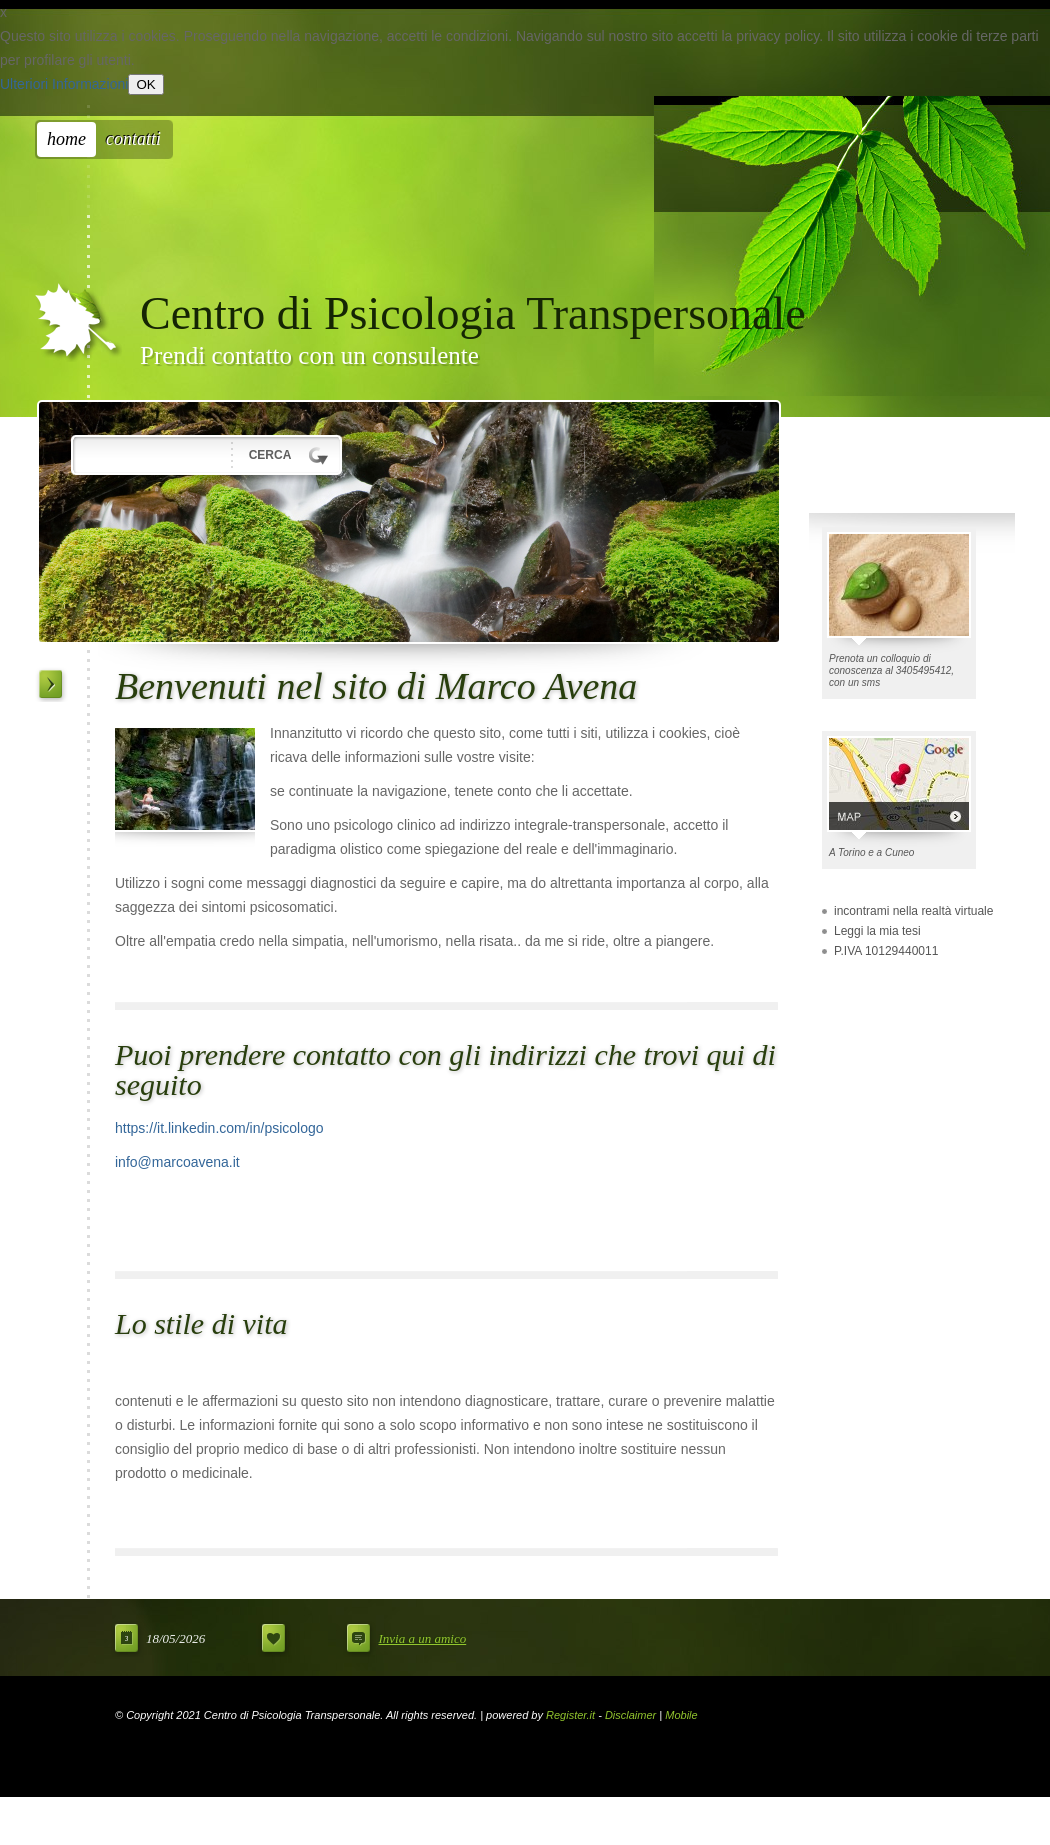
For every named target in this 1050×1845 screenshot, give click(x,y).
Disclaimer (630, 1715)
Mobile (681, 1715)
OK (145, 84)
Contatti (133, 139)
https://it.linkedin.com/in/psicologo (219, 1128)
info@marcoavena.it (177, 1162)
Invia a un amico (422, 1638)
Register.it (570, 1715)
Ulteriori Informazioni (64, 84)
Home (66, 139)
